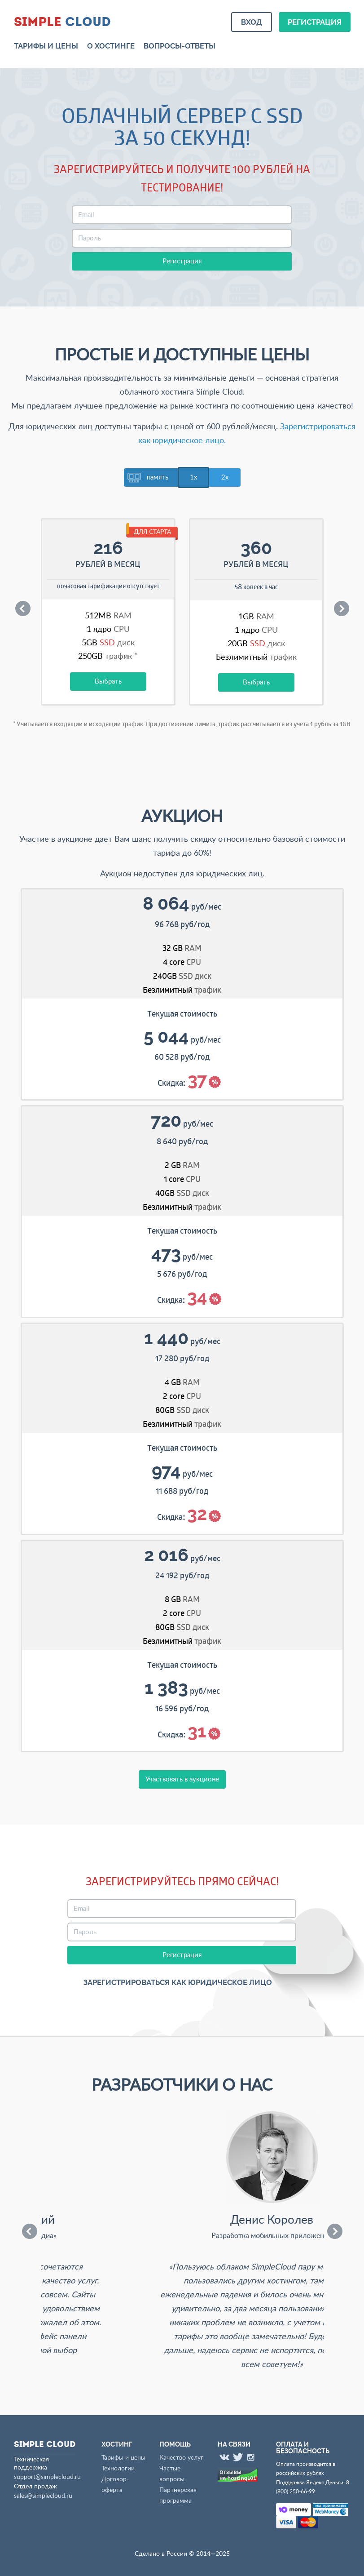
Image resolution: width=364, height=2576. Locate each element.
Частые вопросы (171, 2474)
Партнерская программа (178, 2495)
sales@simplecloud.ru (43, 2496)
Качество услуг (181, 2458)
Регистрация (315, 22)
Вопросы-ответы (179, 46)
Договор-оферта (115, 2484)
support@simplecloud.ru (47, 2477)
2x (224, 477)
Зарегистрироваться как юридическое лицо (177, 1982)
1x (193, 477)
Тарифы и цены (46, 46)
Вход (251, 22)
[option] (108, 618)
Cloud (62, 21)
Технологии (118, 2468)
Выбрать (108, 681)
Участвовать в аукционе (182, 1779)
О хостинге (111, 46)
